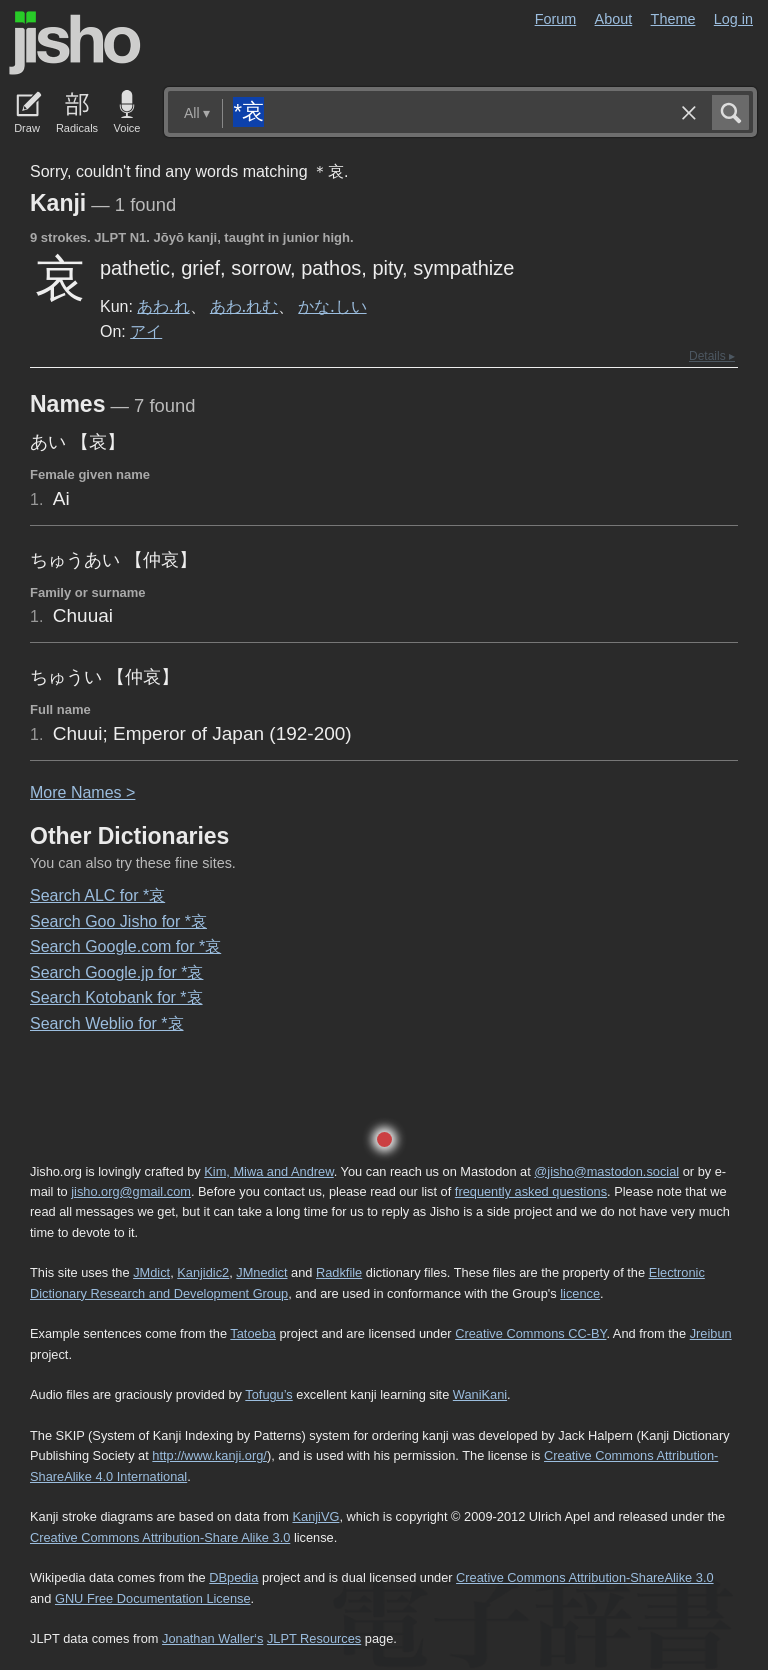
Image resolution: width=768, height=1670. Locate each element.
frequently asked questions (531, 1191)
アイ (146, 331)
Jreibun (711, 1333)
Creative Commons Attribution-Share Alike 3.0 (160, 1537)
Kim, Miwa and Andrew (268, 1171)
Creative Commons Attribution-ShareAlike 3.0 (584, 1577)
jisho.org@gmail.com (131, 1191)
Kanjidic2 (203, 1272)
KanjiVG (315, 1516)
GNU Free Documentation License (153, 1598)
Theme (673, 19)
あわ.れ (163, 306)
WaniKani (480, 1394)
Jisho (75, 43)
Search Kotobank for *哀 (116, 997)
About (614, 19)
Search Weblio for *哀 (107, 1023)
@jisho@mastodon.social (606, 1171)
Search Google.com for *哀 (125, 946)
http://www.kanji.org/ (209, 1455)
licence (580, 1293)
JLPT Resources (314, 1638)
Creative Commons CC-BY (530, 1333)
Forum (556, 19)
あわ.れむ (244, 306)
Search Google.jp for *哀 (116, 972)
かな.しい (332, 306)
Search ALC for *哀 (97, 895)
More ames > (82, 792)
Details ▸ (712, 356)
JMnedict (261, 1272)
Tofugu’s (268, 1394)
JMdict (151, 1272)
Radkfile (339, 1272)
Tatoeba (253, 1333)
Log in (733, 19)
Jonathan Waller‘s (212, 1638)
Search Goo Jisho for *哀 (118, 921)
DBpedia (233, 1577)
